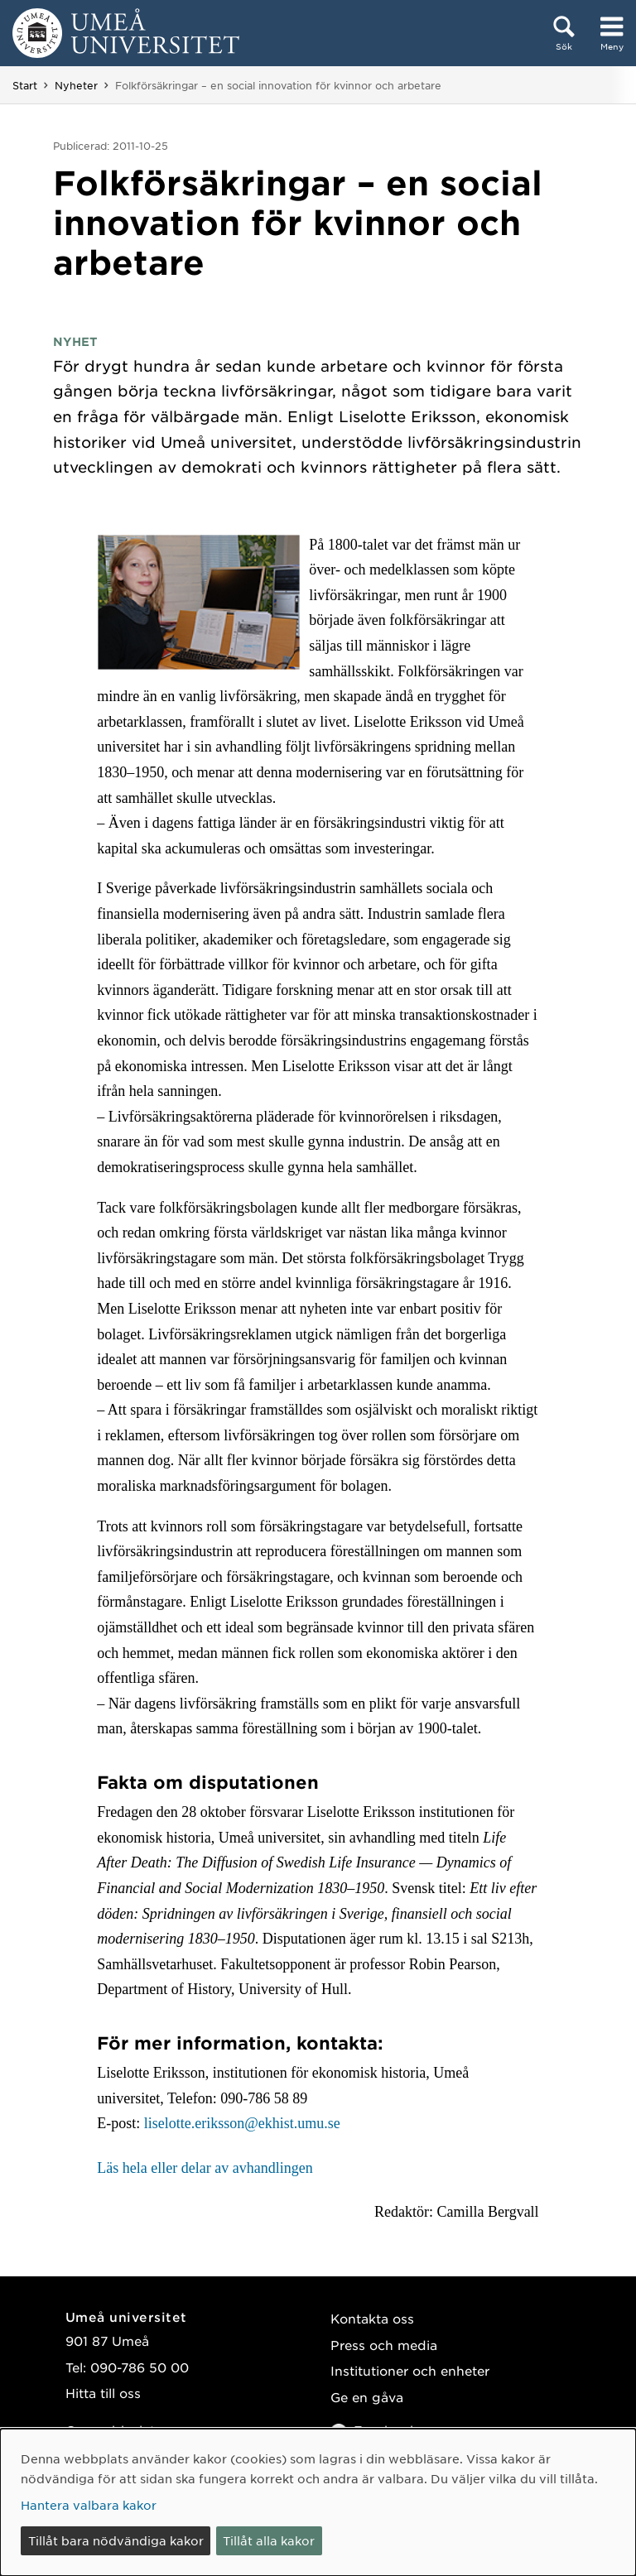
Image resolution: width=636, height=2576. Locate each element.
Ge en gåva (366, 2397)
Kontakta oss (372, 2318)
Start (24, 85)
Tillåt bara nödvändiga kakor (116, 2540)
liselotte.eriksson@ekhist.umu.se (242, 2123)
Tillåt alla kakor (269, 2540)
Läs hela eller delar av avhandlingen (204, 2168)
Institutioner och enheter (409, 2370)
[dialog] (318, 2502)
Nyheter (76, 85)
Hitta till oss (103, 2393)
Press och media (383, 2345)
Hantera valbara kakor (89, 2504)
